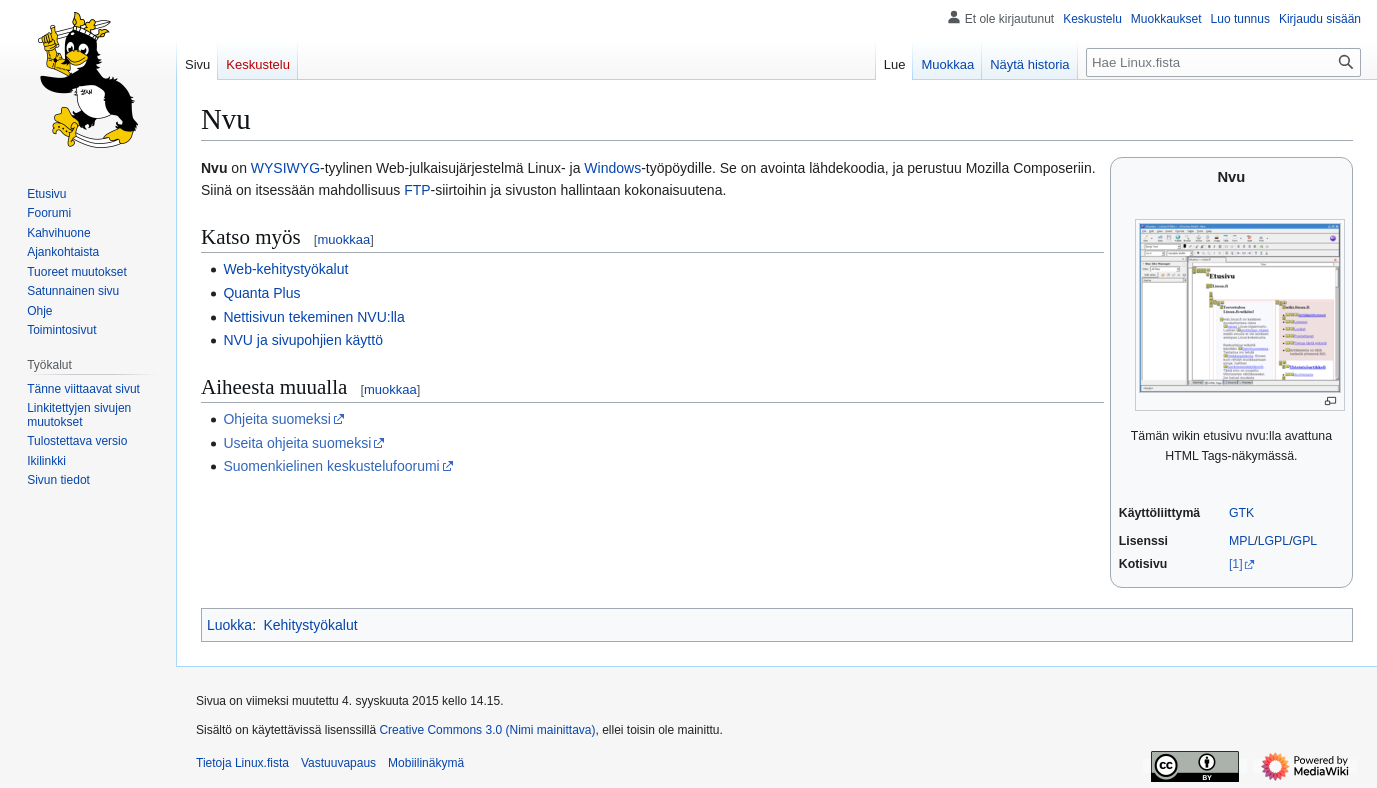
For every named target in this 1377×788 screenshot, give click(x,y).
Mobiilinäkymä (426, 763)
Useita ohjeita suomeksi (297, 443)
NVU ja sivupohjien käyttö (303, 340)
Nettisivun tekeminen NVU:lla (313, 317)
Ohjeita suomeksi (276, 419)
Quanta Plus (261, 293)
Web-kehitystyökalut (285, 269)
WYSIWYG (285, 168)
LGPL (1274, 541)
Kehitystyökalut (310, 625)
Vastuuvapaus (338, 763)
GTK (1241, 513)
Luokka (229, 625)
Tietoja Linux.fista (242, 763)
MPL (1241, 541)
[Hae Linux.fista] (1223, 62)
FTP (417, 190)
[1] (1236, 564)
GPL (1305, 541)
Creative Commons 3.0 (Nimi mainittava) (487, 730)
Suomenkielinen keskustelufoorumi (331, 466)
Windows (612, 168)
